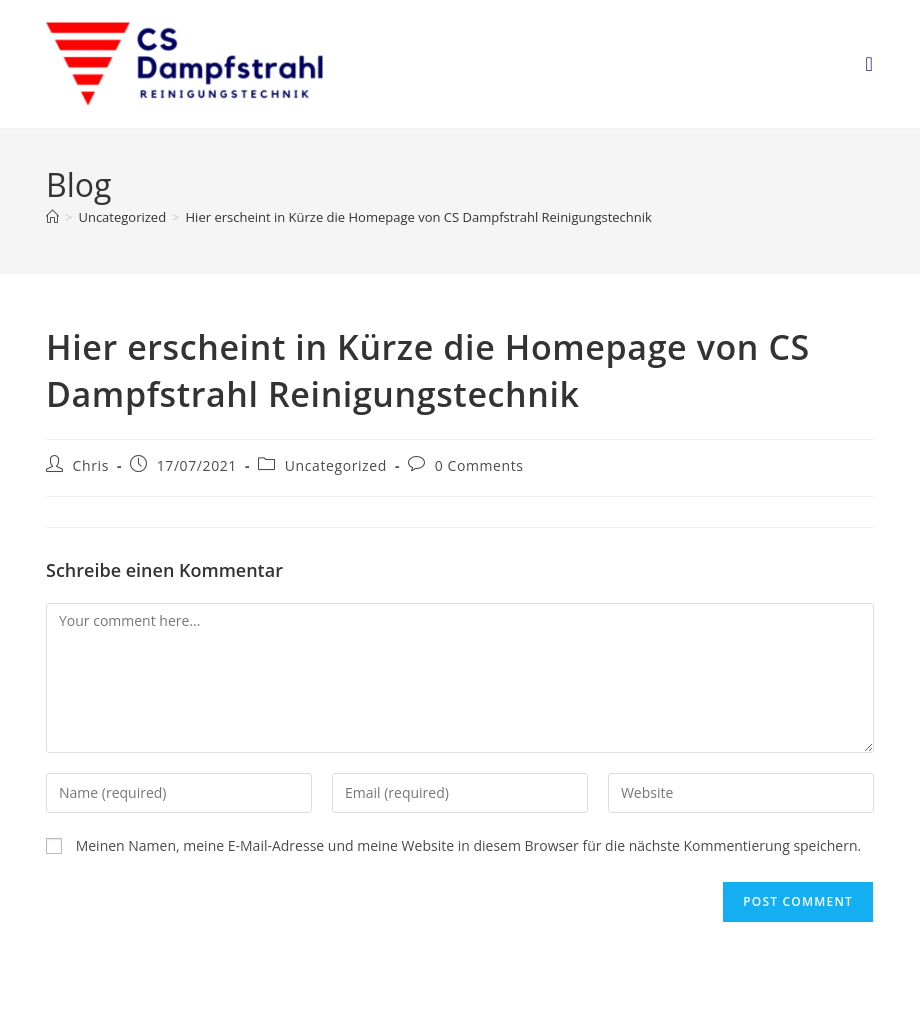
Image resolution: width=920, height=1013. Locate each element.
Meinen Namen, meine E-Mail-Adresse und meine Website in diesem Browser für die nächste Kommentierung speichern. (469, 845)
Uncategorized (336, 465)
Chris (91, 465)
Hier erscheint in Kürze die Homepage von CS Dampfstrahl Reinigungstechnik (419, 217)
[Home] (52, 217)
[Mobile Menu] (869, 63)
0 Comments (479, 465)
